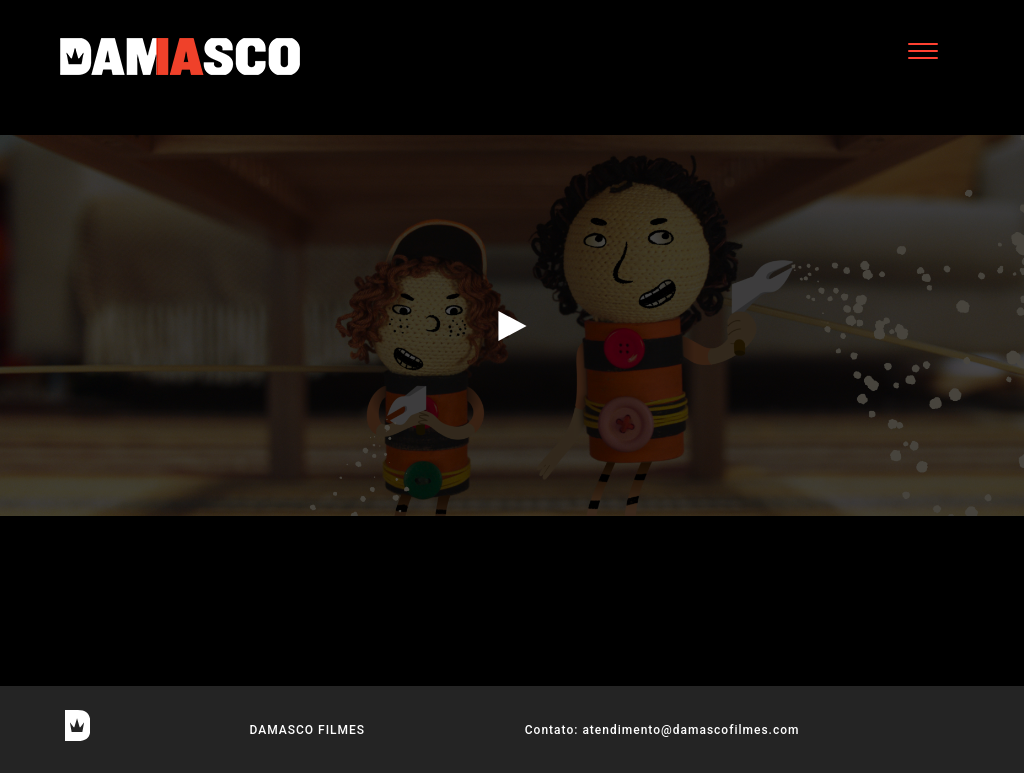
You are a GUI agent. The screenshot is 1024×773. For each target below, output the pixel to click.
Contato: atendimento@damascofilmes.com (662, 730)
